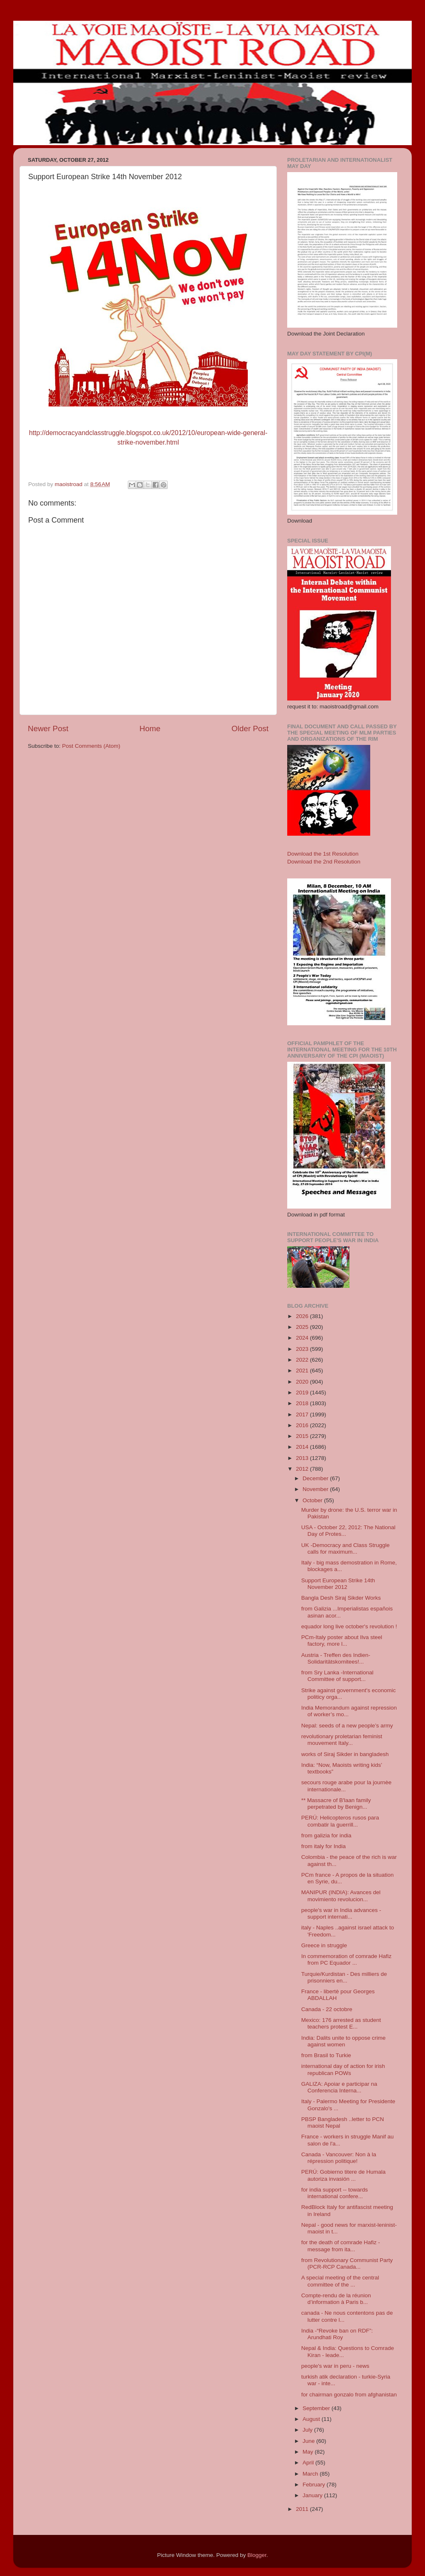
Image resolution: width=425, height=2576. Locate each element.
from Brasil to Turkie (326, 2055)
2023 (303, 1349)
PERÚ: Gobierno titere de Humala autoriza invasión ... (343, 2175)
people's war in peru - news (335, 2366)
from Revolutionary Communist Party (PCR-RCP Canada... (347, 2263)
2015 (303, 1436)
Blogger (256, 2555)
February (315, 2484)
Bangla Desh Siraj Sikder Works (341, 1598)
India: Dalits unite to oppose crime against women (343, 2041)
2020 (303, 1382)
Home (149, 728)
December (316, 1478)
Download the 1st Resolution (323, 854)
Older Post (250, 728)
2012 (303, 1469)
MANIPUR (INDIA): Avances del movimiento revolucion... (341, 1895)
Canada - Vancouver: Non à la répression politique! (338, 2157)
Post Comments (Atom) (91, 746)
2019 (303, 1392)
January (313, 2495)
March (311, 2474)
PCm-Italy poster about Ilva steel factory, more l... (341, 1640)
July (308, 2430)
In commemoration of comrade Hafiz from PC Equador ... (346, 1959)
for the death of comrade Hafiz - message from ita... (340, 2245)
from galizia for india (326, 1835)
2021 (303, 1370)
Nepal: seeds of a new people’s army (347, 1725)
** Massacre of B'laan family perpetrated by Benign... (336, 1803)
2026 (303, 1316)
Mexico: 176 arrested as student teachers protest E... (341, 2023)
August (312, 2419)
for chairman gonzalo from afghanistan (349, 2394)
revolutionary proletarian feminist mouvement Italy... (341, 1739)
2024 (303, 1338)
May (309, 2452)
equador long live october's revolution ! (349, 1626)
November (316, 1489)
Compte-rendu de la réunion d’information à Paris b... (336, 2298)
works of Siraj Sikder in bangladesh (345, 1754)
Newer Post (48, 728)
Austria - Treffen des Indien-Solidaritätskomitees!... (335, 1658)
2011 (303, 2509)
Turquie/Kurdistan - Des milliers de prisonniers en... (344, 1977)
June (309, 2441)
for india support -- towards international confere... (334, 2193)
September (317, 2408)
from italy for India (323, 1846)
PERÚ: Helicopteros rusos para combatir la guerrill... (340, 1821)
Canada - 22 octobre (326, 2009)
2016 (303, 1425)
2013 (303, 1458)
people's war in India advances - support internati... (341, 1913)
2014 (303, 1447)
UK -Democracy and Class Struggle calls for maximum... (345, 1548)
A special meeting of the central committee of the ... (340, 2280)
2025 (303, 1327)
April (309, 2462)
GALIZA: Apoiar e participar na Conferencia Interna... (339, 2087)
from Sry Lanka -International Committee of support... (337, 1675)
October (313, 1500)
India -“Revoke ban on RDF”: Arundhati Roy (337, 2334)
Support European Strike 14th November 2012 (338, 1583)
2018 (303, 1403)
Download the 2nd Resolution (323, 862)
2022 (303, 1360)
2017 (303, 1414)
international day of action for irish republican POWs (343, 2069)
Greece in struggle (324, 1945)
